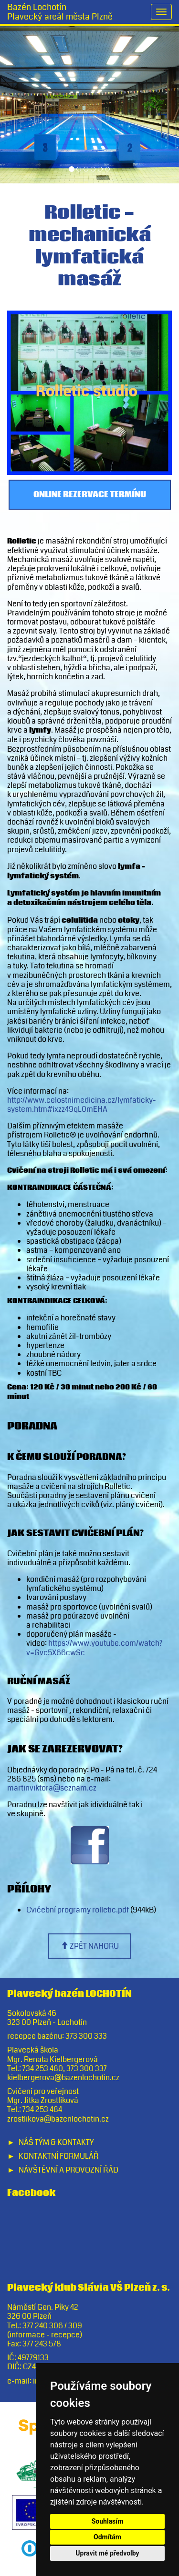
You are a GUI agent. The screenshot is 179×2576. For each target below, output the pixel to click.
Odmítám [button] (107, 2537)
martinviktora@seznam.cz (51, 1787)
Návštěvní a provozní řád (68, 2169)
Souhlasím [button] (108, 2521)
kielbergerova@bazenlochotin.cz (63, 2077)
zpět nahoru (90, 1946)
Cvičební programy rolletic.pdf (77, 1909)
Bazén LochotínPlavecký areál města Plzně (60, 12)
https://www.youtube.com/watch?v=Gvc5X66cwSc (94, 1648)
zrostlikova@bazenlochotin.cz (58, 2118)
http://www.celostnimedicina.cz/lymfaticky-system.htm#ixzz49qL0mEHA (81, 1105)
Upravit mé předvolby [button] (107, 2553)
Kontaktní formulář (59, 2156)
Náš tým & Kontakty (56, 2142)
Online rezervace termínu (89, 494)
